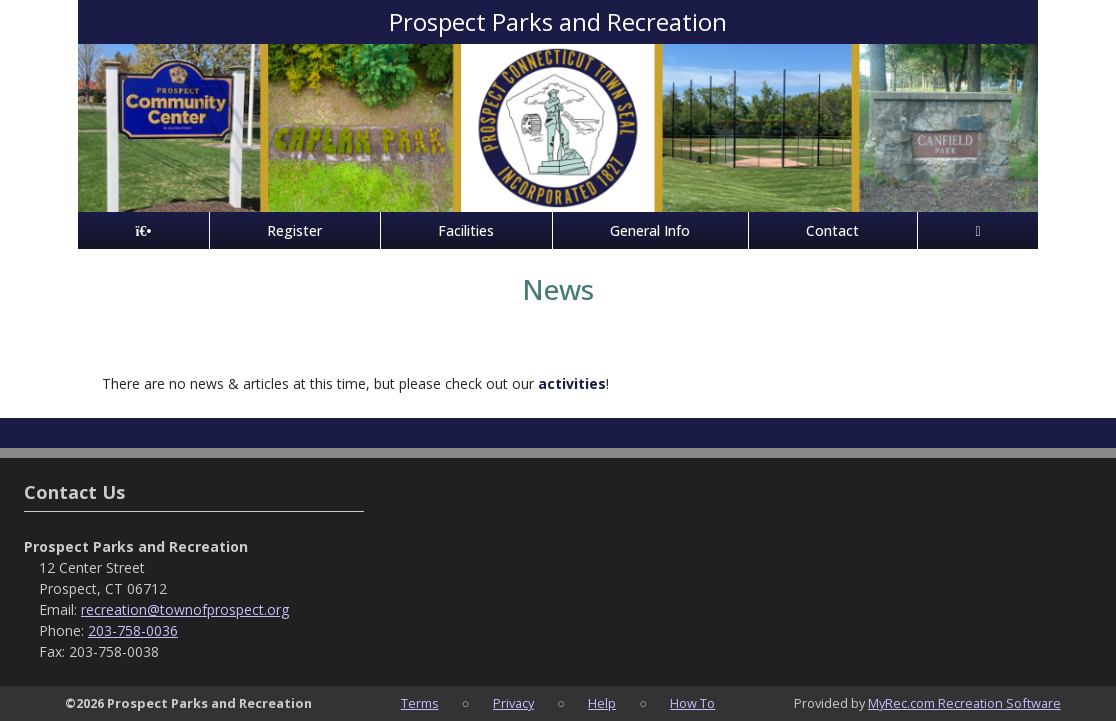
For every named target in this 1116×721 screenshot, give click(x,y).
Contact (832, 230)
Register (294, 230)
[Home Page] (143, 230)
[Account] (978, 230)
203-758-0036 (133, 630)
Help (602, 703)
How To (692, 703)
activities (572, 383)
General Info (650, 230)
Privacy (513, 703)
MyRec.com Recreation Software (964, 703)
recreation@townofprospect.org (185, 609)
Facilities (466, 230)
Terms (420, 703)
